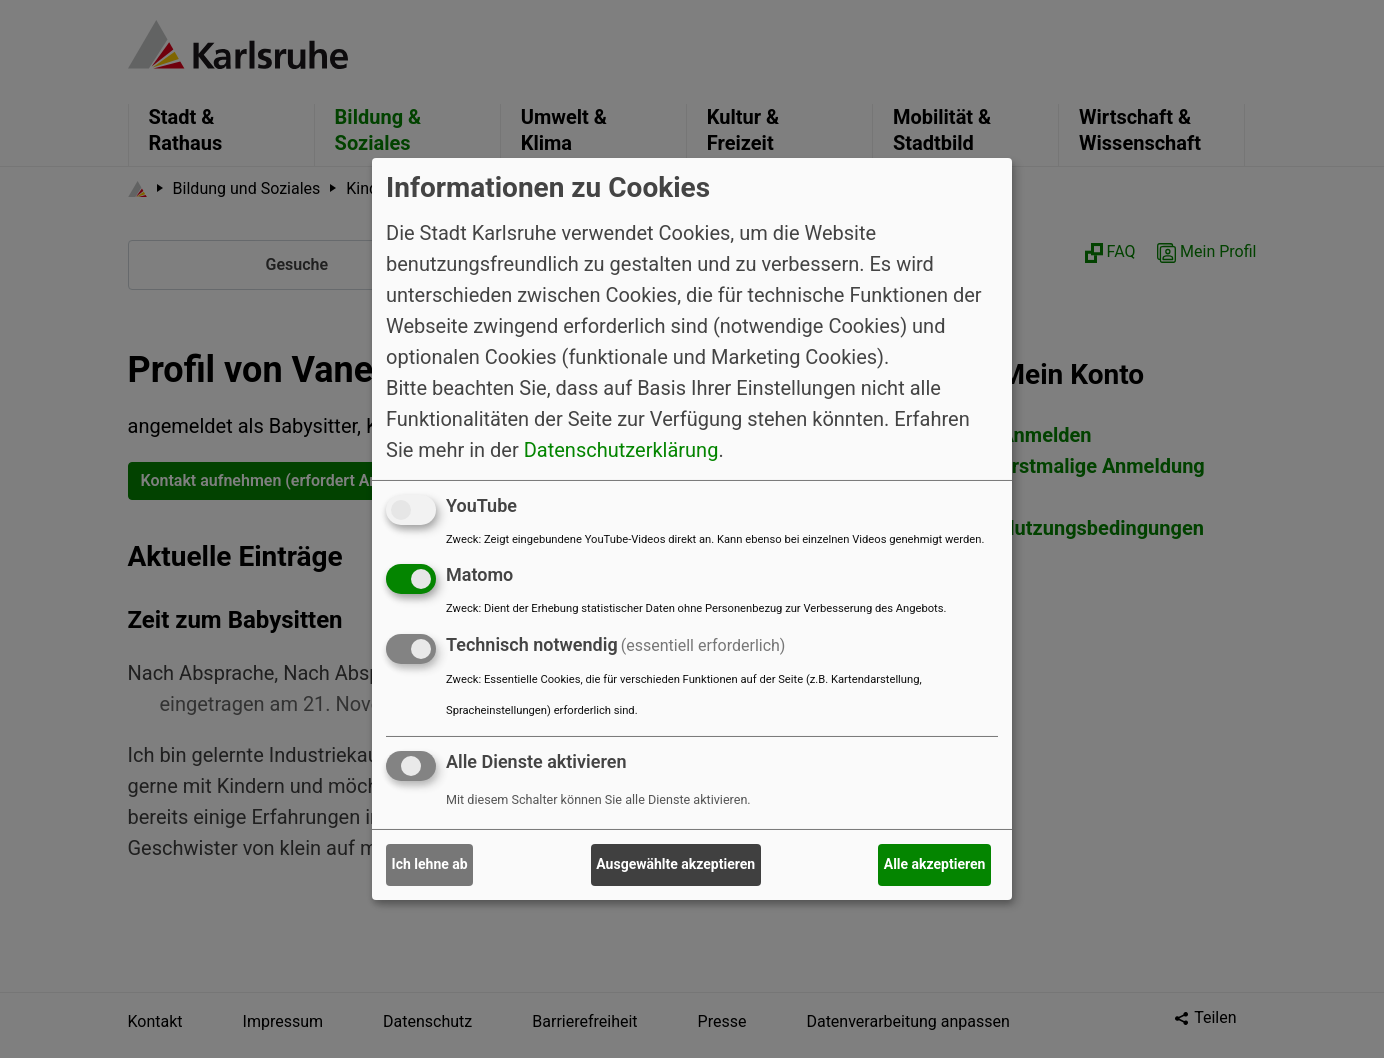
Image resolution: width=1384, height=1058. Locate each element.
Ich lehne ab (430, 864)
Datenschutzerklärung (621, 449)
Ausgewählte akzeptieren (675, 864)
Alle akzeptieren (935, 864)
